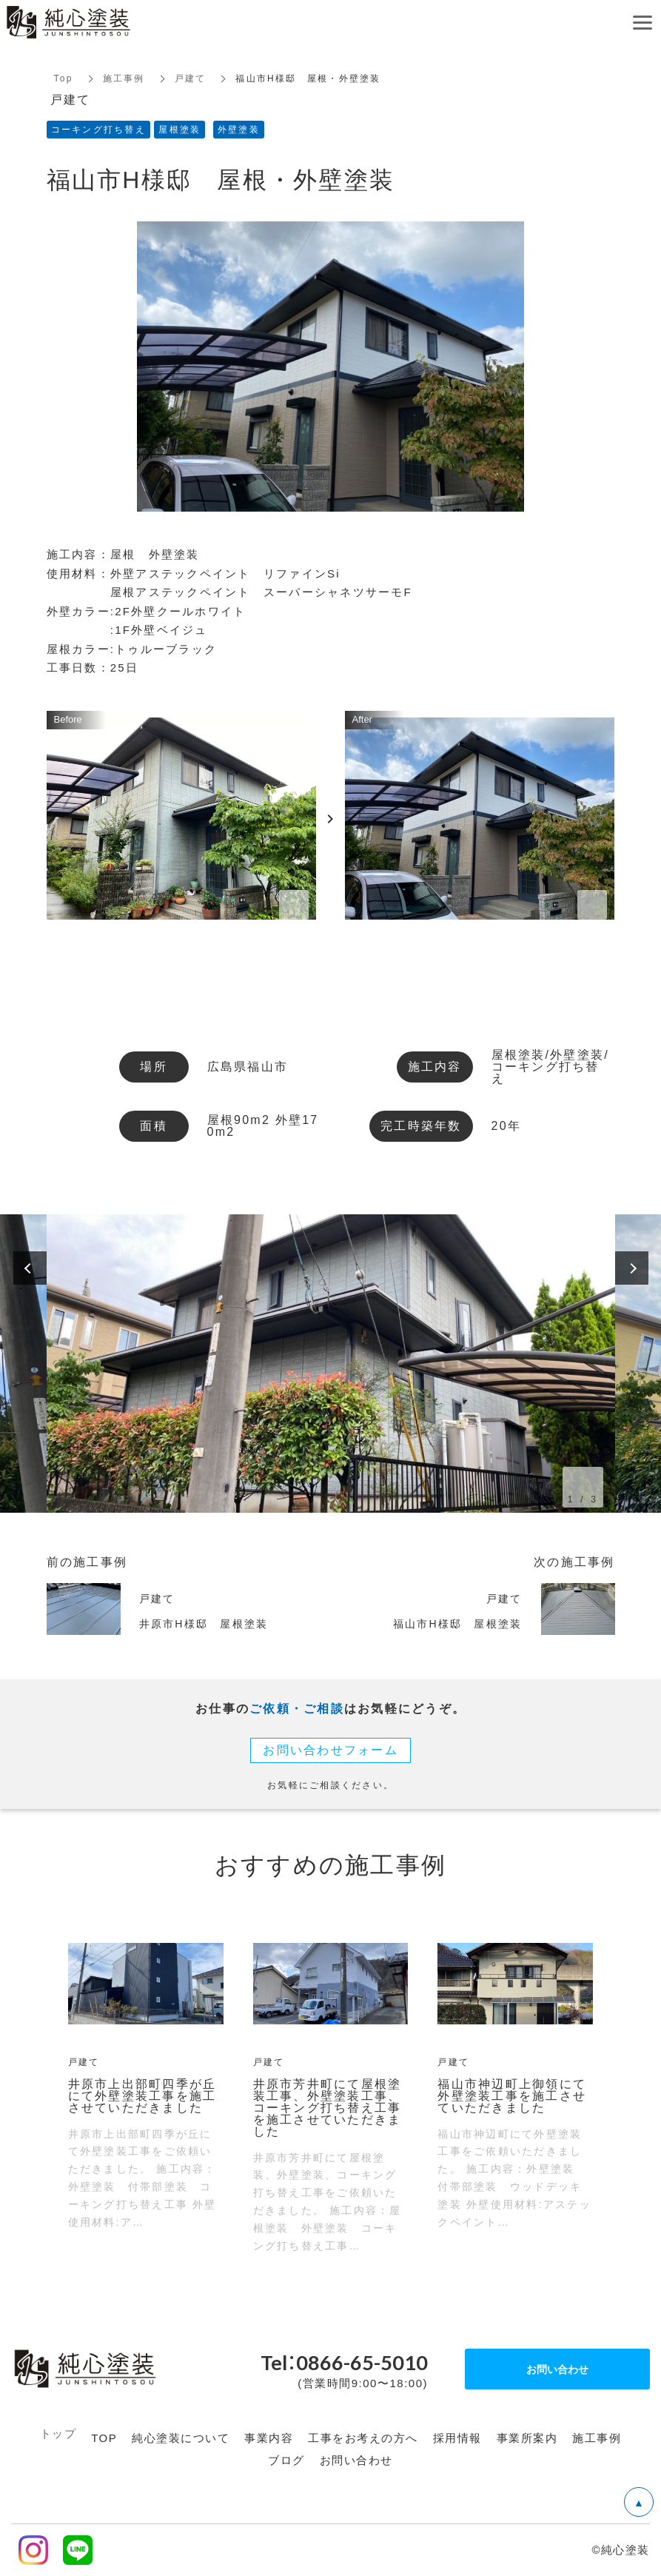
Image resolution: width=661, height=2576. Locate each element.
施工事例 (124, 78)
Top (63, 78)
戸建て (191, 78)
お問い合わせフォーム (330, 1750)
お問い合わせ (557, 2368)
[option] (331, 1363)
